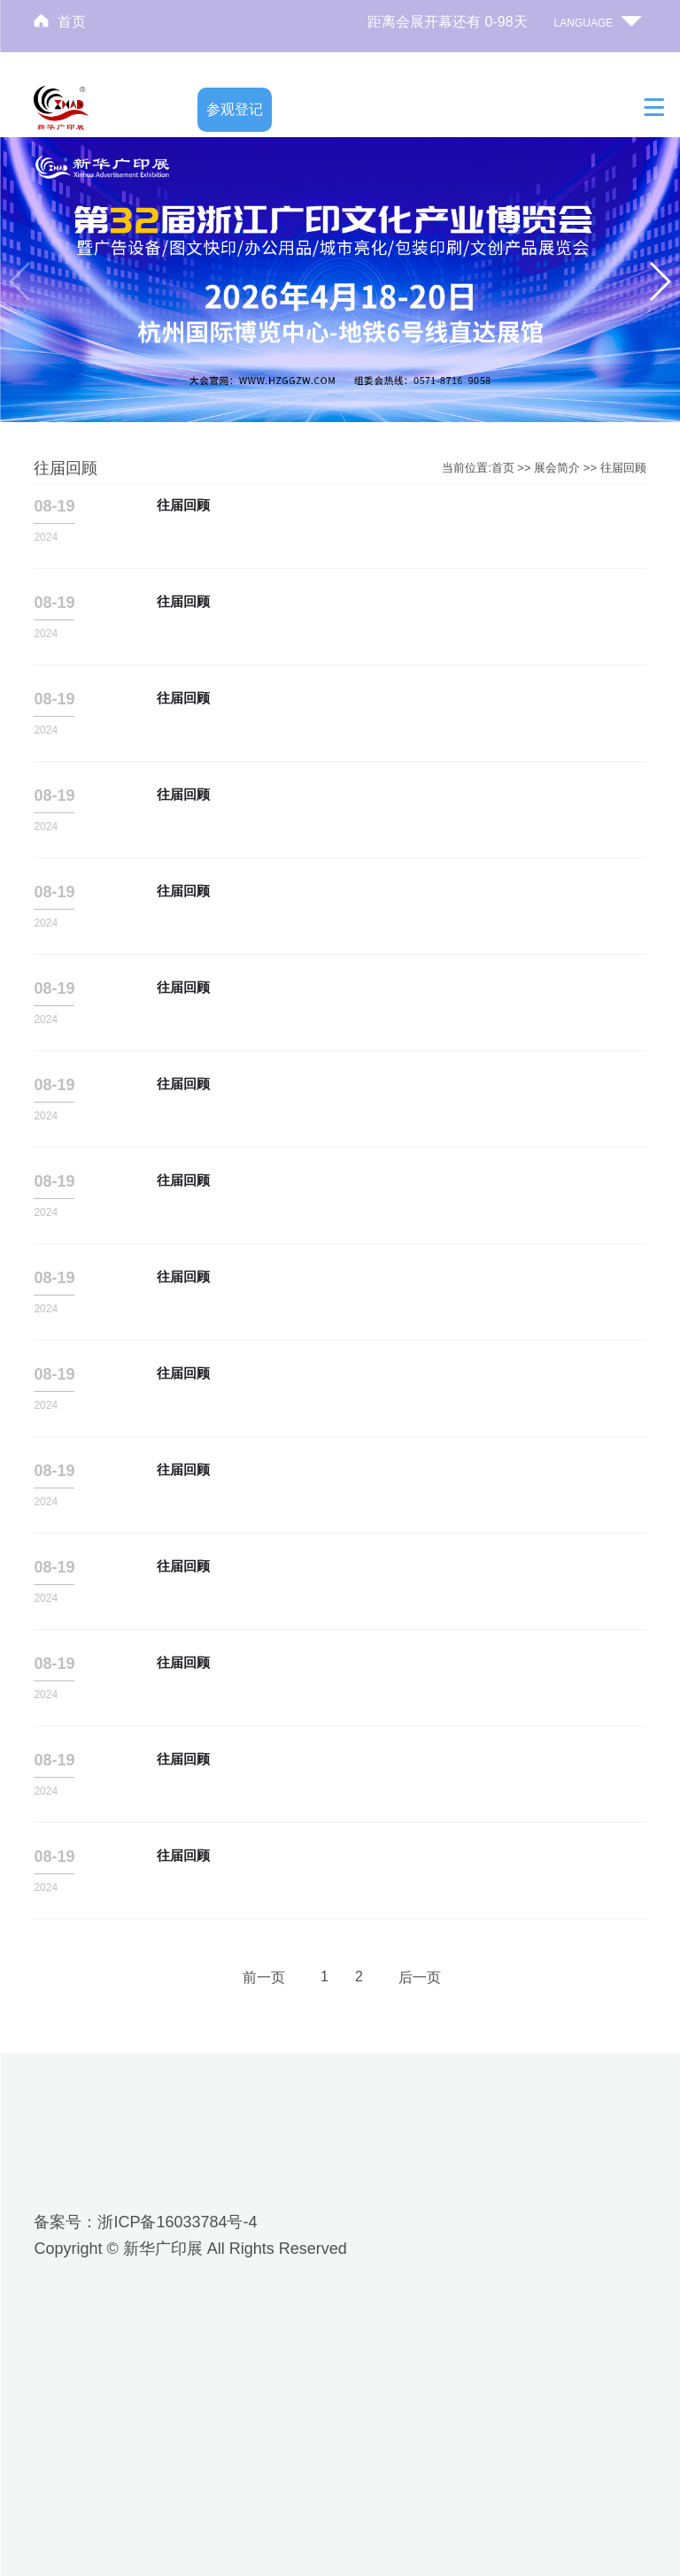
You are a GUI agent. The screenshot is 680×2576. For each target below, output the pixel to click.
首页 (72, 21)
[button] (659, 281)
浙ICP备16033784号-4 (177, 2222)
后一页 (419, 1977)
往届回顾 (623, 467)
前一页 (264, 1977)
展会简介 (557, 467)
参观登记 (234, 109)
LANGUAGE (584, 23)
